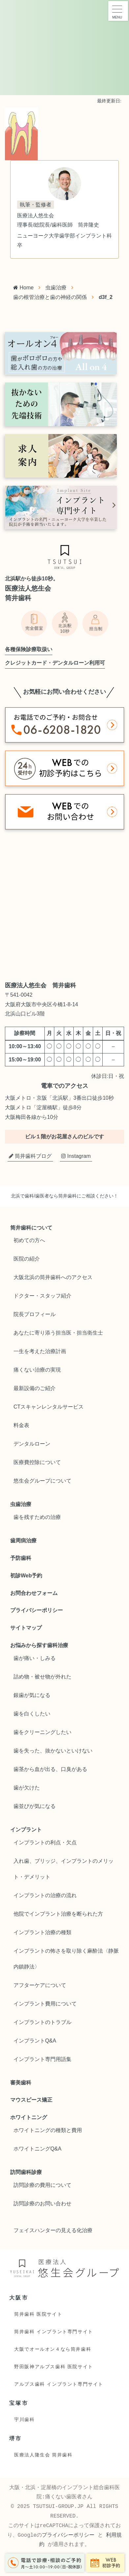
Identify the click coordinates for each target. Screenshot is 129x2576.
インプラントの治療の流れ (45, 1895)
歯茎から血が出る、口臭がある (50, 1769)
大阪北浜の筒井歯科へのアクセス (52, 1277)
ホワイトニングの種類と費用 (47, 2130)
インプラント (26, 1829)
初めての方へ (29, 1240)
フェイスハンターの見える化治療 (52, 2230)
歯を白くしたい (31, 1713)
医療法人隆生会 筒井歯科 (43, 2454)
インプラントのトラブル (42, 2022)
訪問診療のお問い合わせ (42, 2203)
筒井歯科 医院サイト (38, 2314)
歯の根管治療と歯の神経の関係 (50, 297)
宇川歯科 (24, 2419)
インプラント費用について (45, 2003)
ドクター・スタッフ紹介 (42, 1296)
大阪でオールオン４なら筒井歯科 (52, 2349)
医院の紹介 (26, 1259)
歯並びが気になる (34, 1806)
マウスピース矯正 (31, 2100)
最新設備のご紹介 (34, 1388)
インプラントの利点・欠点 (45, 1842)
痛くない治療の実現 (37, 1370)
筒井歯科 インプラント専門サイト (53, 2331)
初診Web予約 (26, 1575)
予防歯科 (20, 1558)
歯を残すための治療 (37, 1517)
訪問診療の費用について (42, 2185)
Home (23, 287)
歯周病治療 (23, 1540)
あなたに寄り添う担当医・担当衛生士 (58, 1333)
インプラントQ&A (34, 2040)
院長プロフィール (34, 1314)
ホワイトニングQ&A (37, 2149)
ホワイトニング (28, 2117)
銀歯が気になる (31, 1695)
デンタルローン (31, 1444)
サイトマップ (26, 1628)
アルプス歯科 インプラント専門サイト (58, 2384)
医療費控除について (37, 1462)
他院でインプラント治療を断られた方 (58, 1914)
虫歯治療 (55, 287)
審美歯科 (20, 2082)
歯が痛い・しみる (34, 1658)
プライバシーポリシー (36, 1610)
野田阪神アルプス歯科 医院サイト (53, 2366)
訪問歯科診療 (26, 2172)
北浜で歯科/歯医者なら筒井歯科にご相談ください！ (64, 1195)
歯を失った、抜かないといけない (52, 1750)
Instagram (76, 1156)
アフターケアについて (39, 1985)
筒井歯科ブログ (30, 1156)
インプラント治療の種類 (42, 1932)
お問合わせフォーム (34, 1593)
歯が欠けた (26, 1787)
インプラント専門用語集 (42, 2059)
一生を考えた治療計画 (39, 1351)
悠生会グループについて (42, 1481)
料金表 (21, 1425)
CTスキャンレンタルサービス (48, 1407)
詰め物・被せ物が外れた (42, 1676)
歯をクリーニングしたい (42, 1732)
